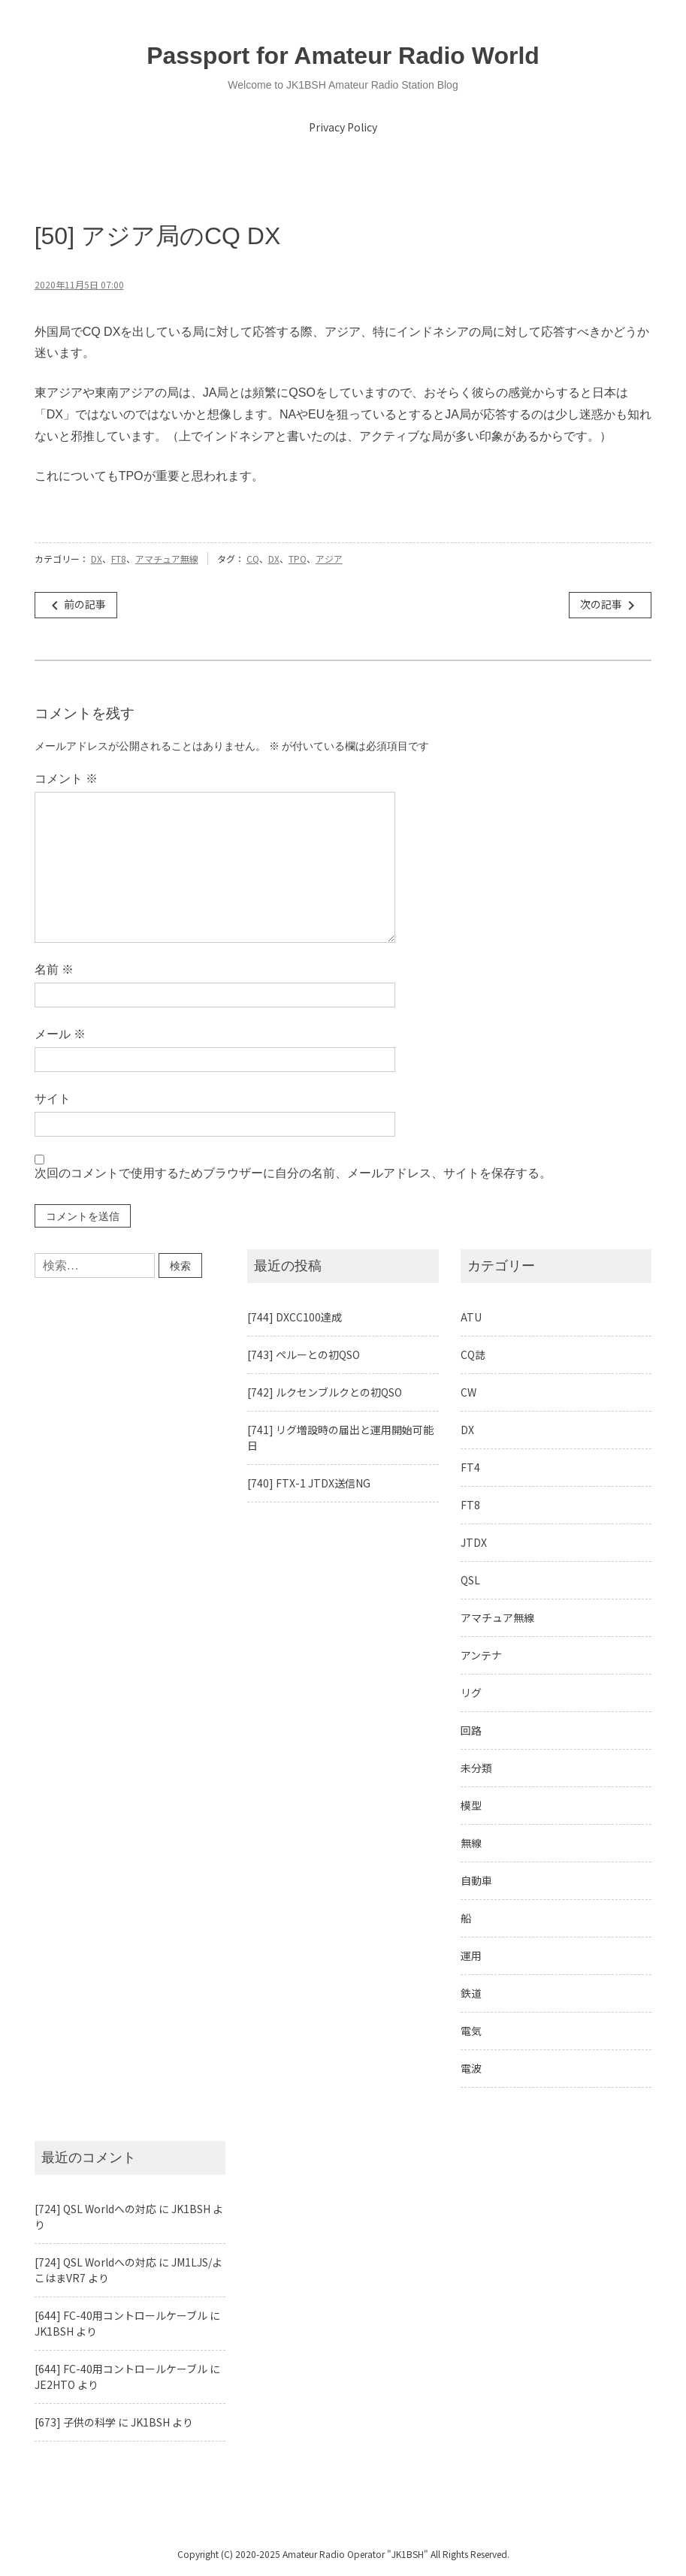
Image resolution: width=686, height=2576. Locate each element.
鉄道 (471, 1993)
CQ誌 (473, 1354)
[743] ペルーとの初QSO (303, 1354)
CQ (252, 558)
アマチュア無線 (166, 558)
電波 (471, 2068)
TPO (298, 558)
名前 (54, 969)
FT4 (470, 1467)
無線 (471, 1842)
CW (468, 1392)
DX (96, 558)
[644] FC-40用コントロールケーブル (121, 2315)
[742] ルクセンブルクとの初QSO (324, 1392)
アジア (329, 558)
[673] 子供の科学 (75, 2422)
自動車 (476, 1880)
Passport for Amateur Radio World (343, 55)
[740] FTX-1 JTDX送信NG (308, 1482)
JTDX (474, 1542)
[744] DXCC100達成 (294, 1316)
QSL (470, 1579)
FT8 (118, 558)
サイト (53, 1098)
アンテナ (481, 1654)
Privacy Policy (343, 126)
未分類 (476, 1767)
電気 (471, 2030)
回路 (471, 1730)
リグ (471, 1692)
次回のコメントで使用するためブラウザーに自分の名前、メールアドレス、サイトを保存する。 (293, 1173)
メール (60, 1034)
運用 (471, 1955)
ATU (471, 1316)
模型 (471, 1805)
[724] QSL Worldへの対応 (95, 2208)
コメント (66, 778)
